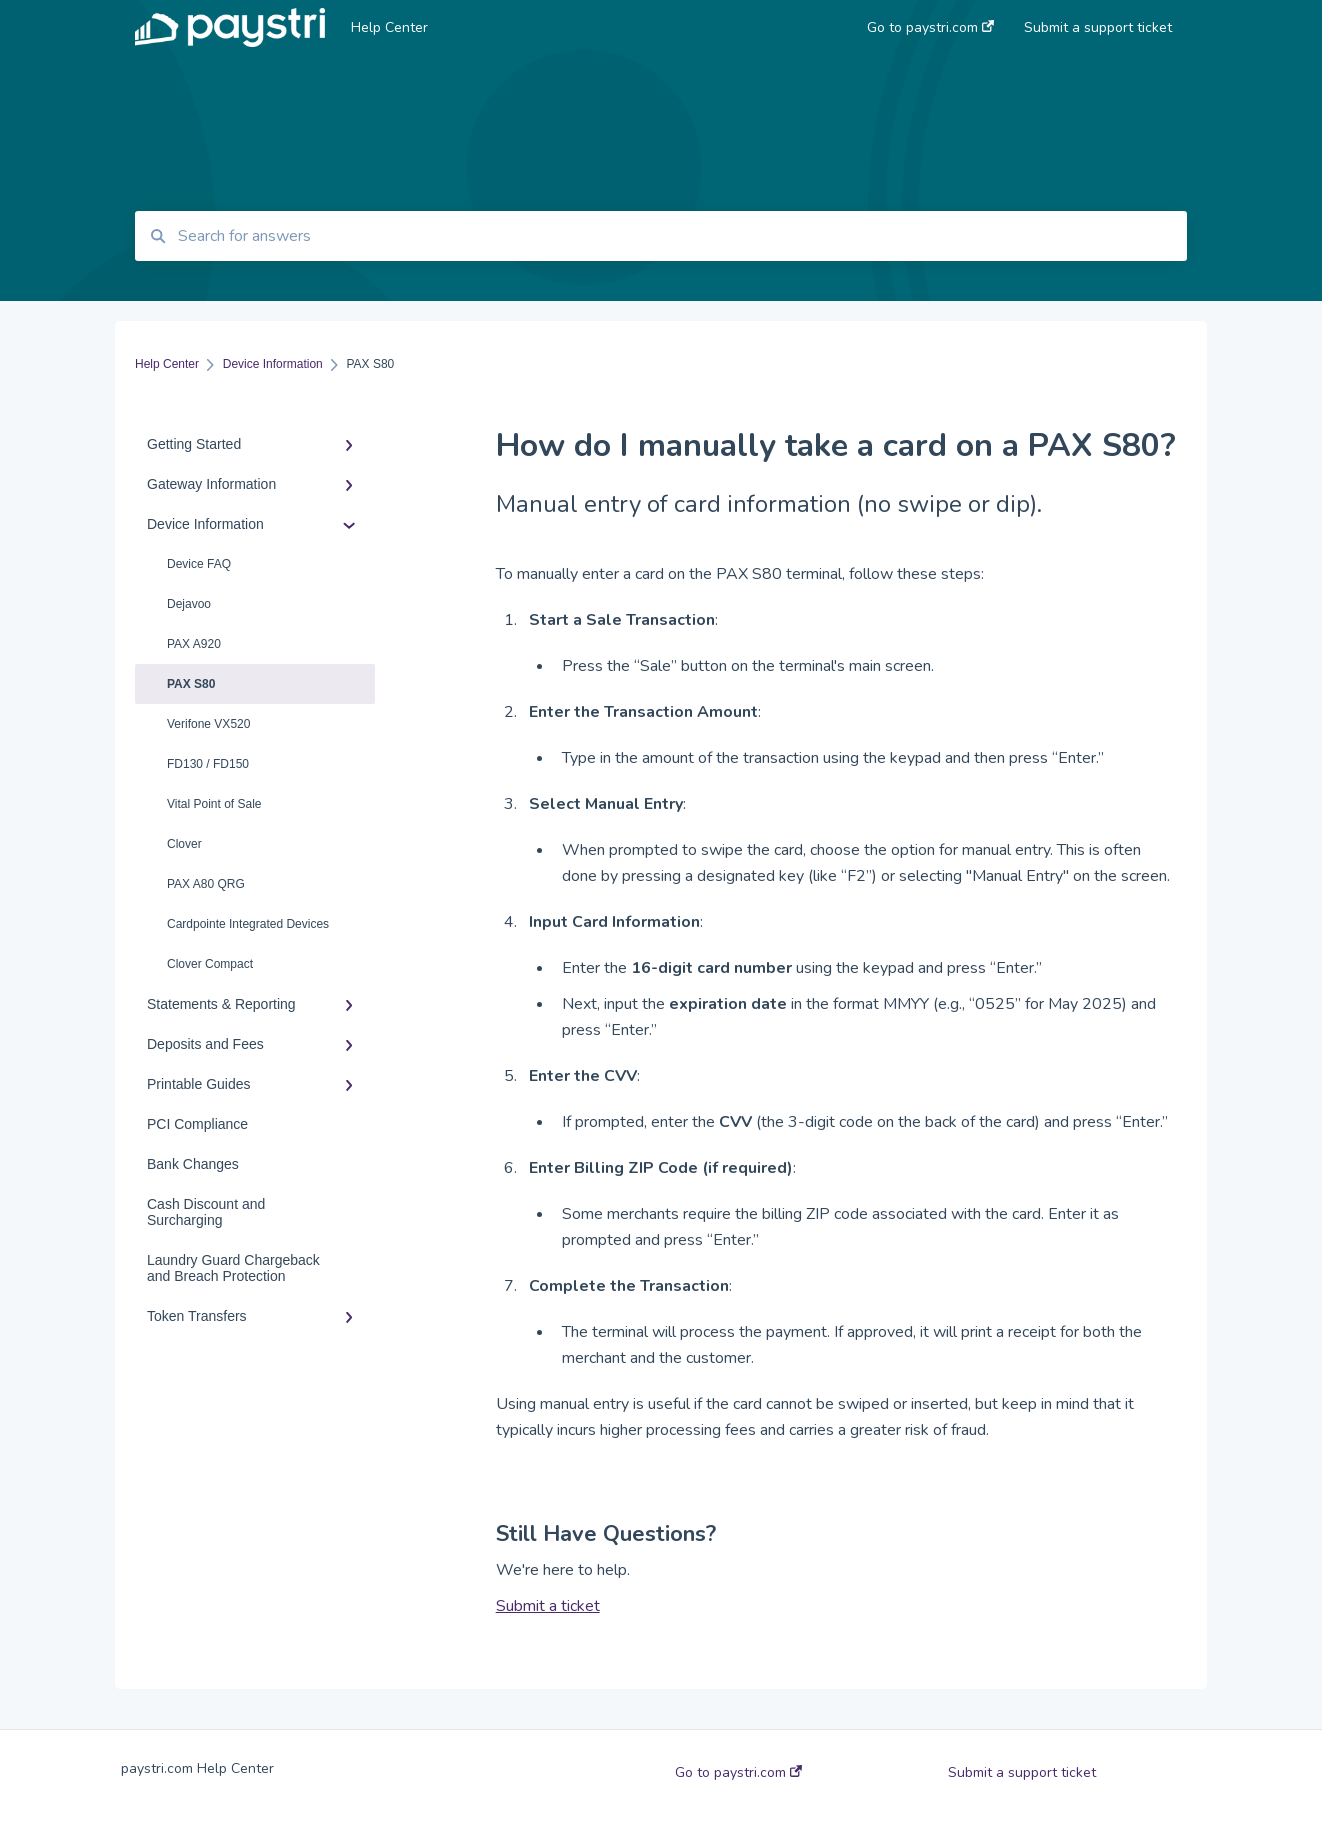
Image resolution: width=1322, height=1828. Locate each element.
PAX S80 (191, 684)
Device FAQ (199, 564)
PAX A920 (194, 644)
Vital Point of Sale (214, 804)
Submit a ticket (548, 1606)
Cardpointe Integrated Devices (248, 924)
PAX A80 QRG (206, 884)
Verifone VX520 (208, 724)
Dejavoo (189, 604)
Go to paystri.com (738, 1773)
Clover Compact (210, 964)
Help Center (389, 27)
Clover (184, 844)
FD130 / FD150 (208, 764)
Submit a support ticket (1022, 1773)
